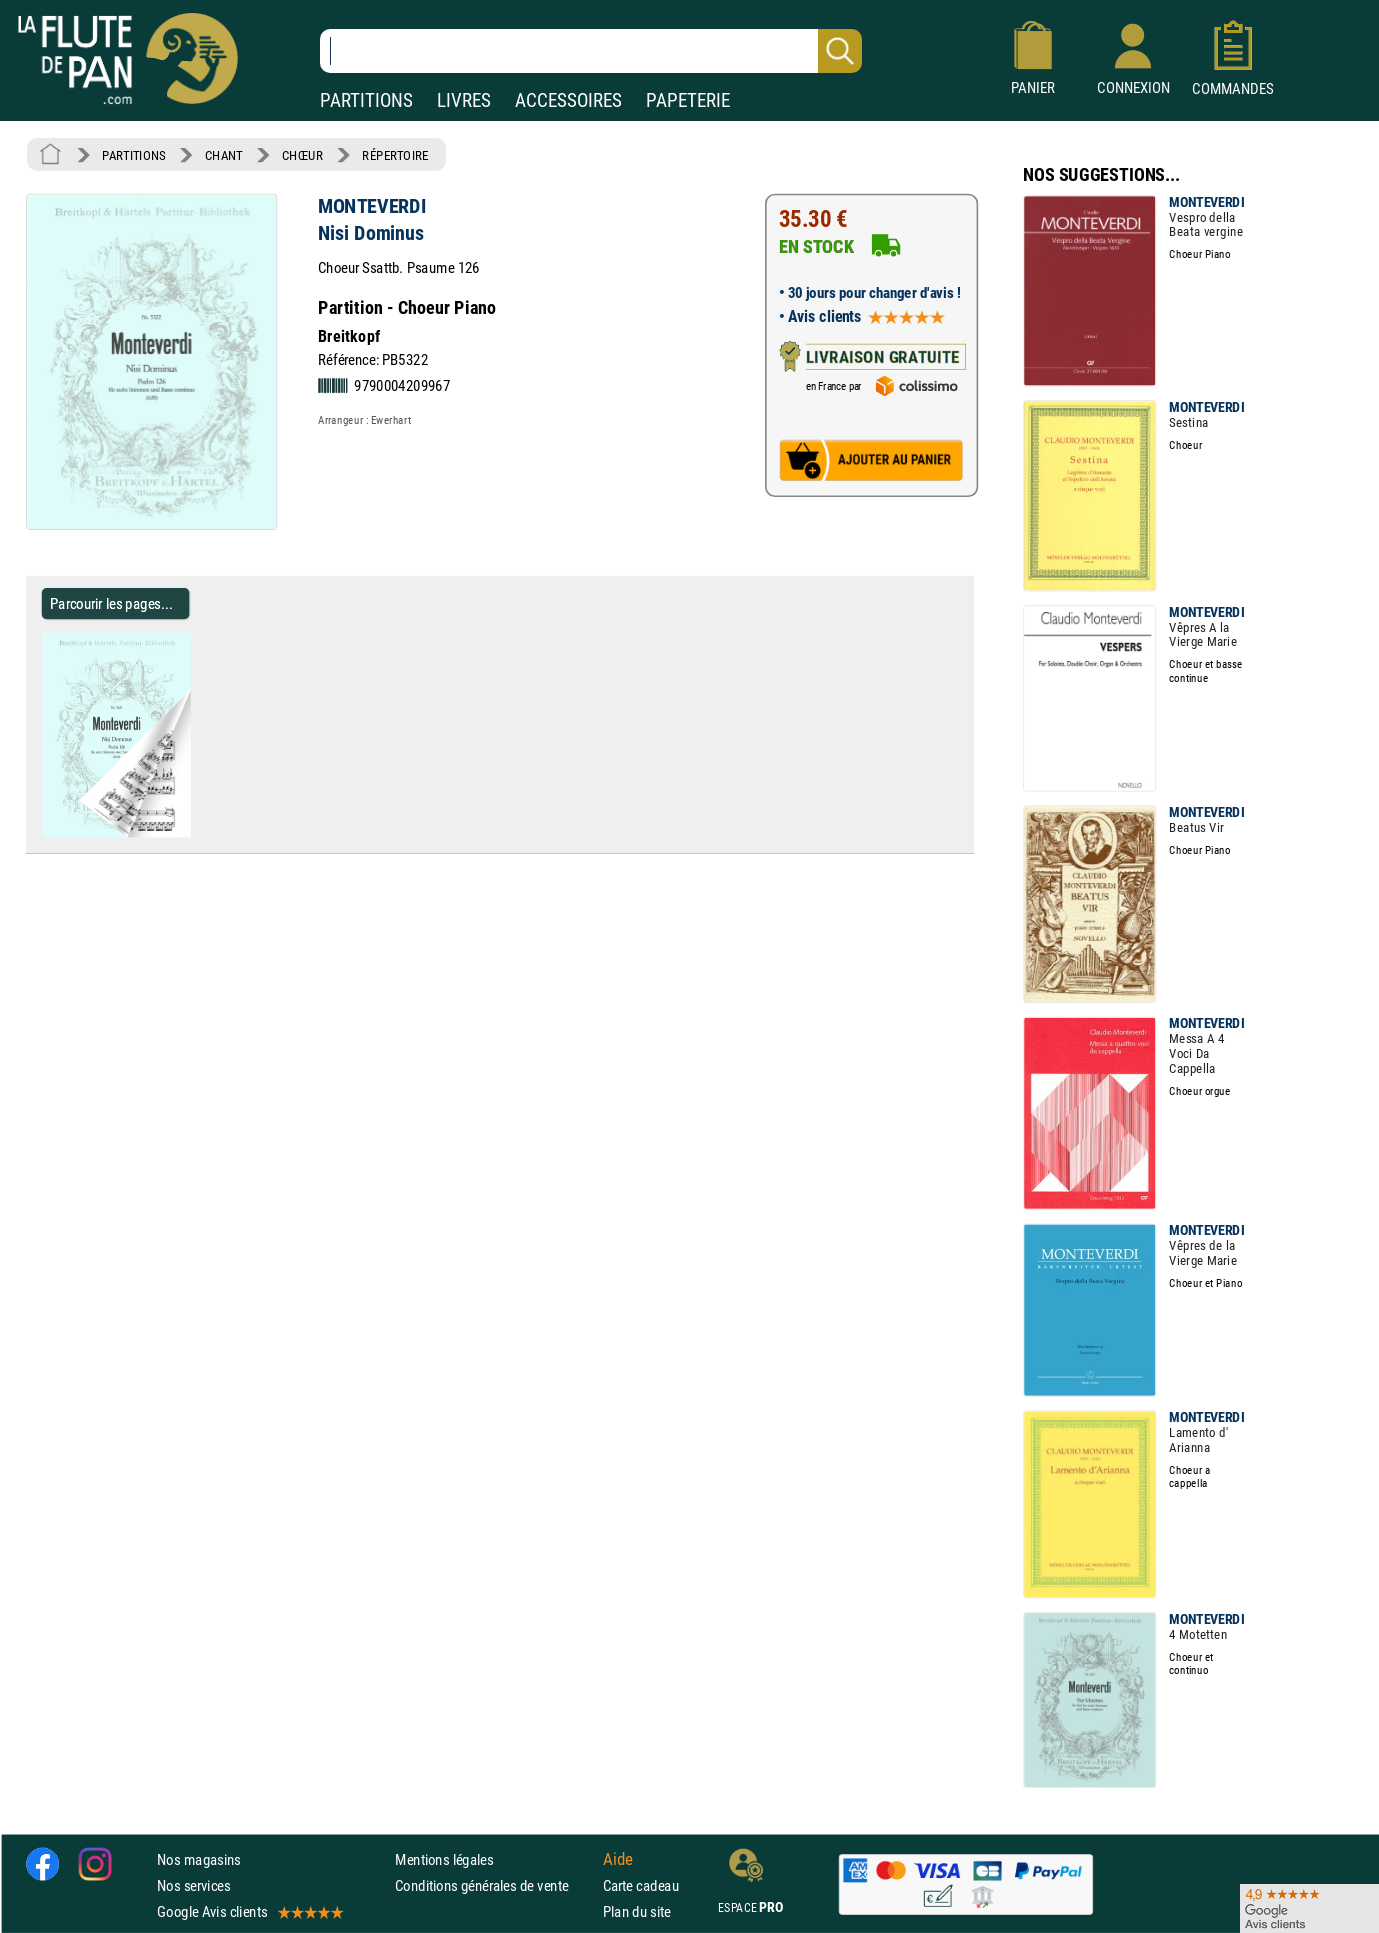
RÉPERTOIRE (395, 155)
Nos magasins (199, 1859)
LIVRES (464, 100)
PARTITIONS (366, 100)
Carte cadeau (641, 1885)
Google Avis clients (249, 1911)
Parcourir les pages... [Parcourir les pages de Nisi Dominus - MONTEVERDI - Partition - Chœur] (111, 603)
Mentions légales (444, 1859)
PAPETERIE (688, 100)
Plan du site (637, 1911)
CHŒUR (302, 155)
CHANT (224, 155)
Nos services (193, 1885)
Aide (618, 1859)
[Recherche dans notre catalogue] (591, 51)
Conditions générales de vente (494, 1885)
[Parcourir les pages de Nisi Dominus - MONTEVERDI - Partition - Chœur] (198, 833)
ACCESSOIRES (568, 100)
